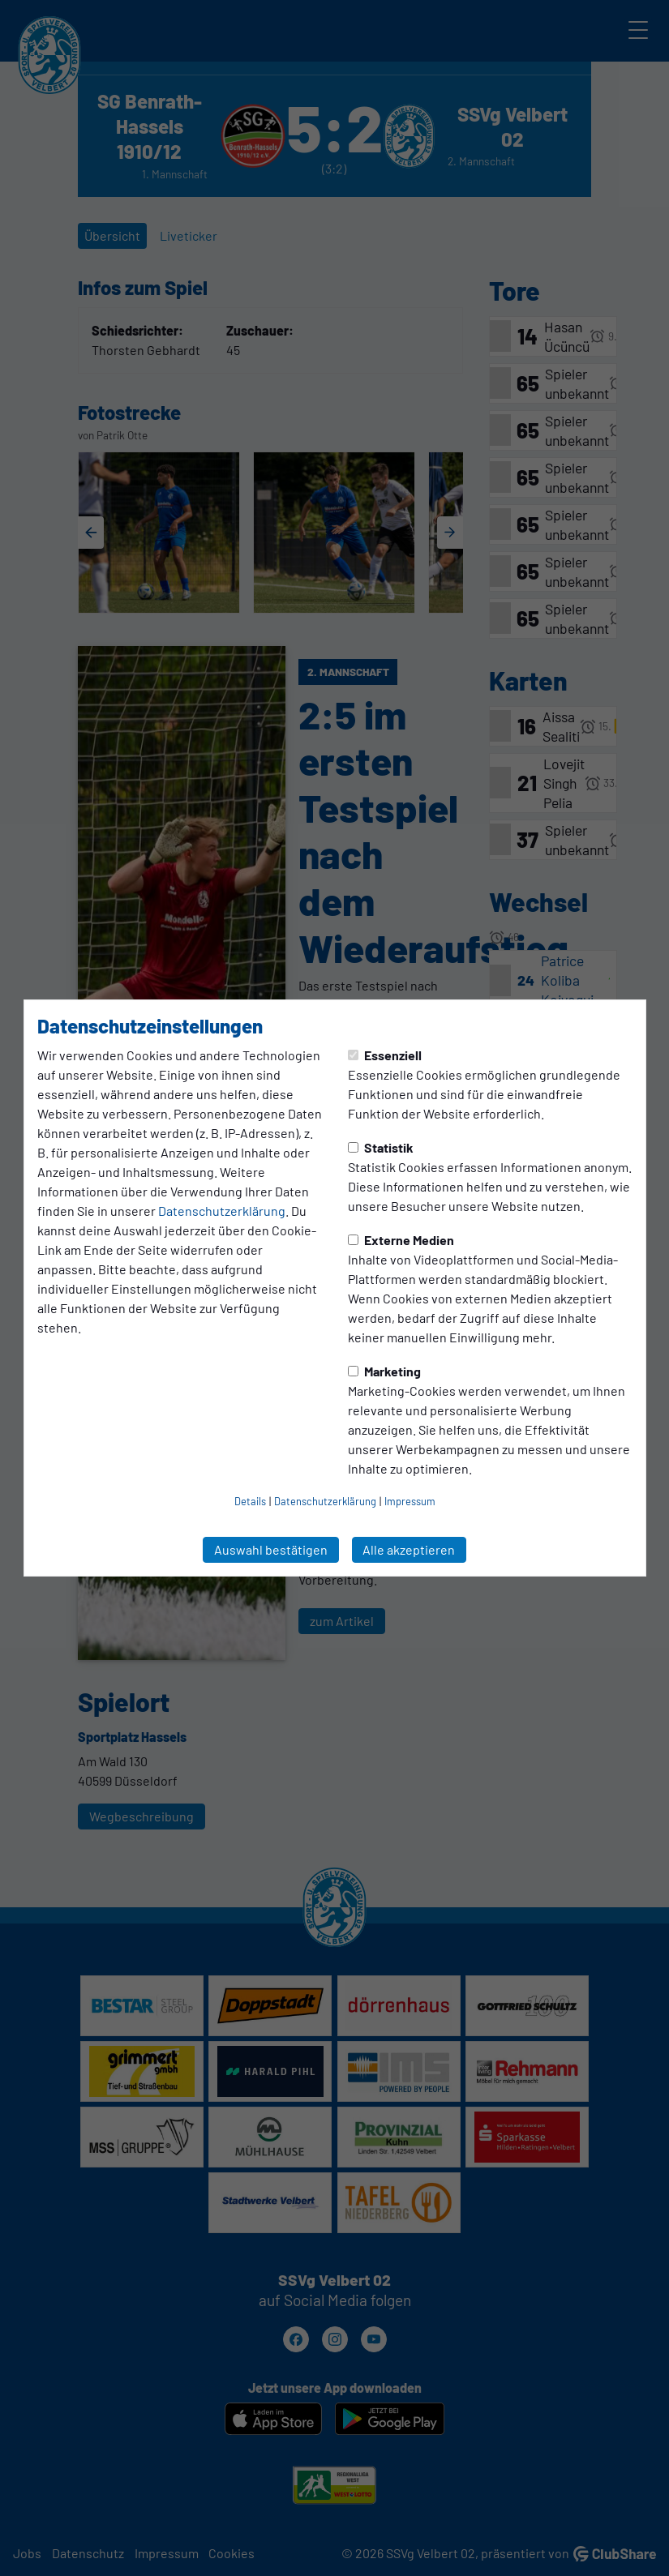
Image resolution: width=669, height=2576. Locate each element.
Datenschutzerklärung (221, 1210)
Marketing (384, 1371)
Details (250, 1501)
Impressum (409, 1501)
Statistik (381, 1147)
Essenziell (385, 1055)
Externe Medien (401, 1239)
